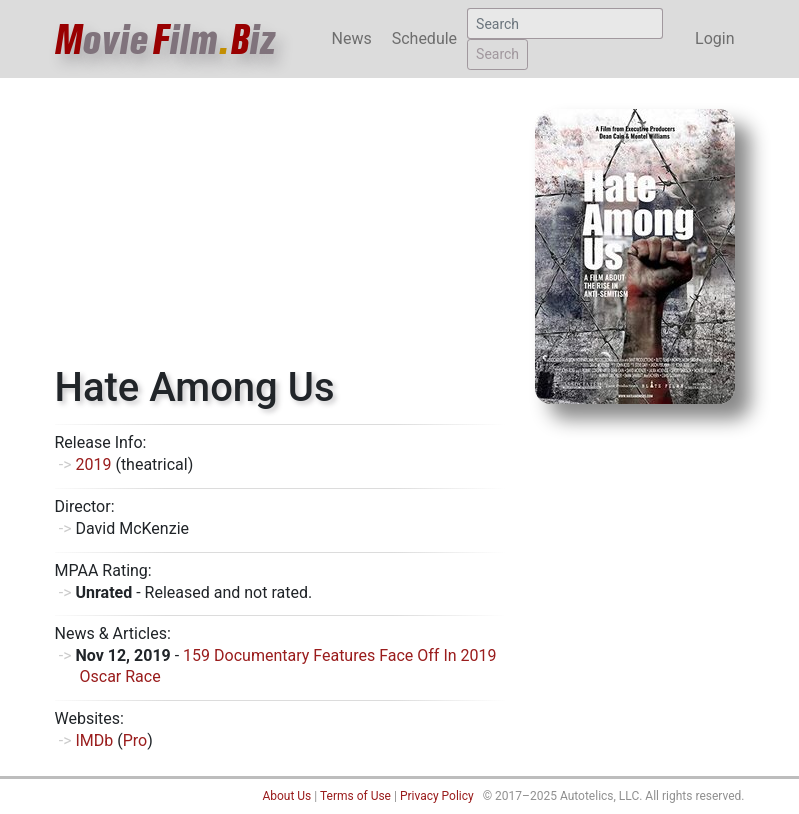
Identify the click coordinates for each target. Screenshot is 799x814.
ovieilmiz (166, 39)
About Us (286, 796)
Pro (135, 740)
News (352, 38)
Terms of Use (355, 796)
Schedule (424, 38)
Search (497, 54)
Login (714, 38)
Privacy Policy (437, 796)
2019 (93, 464)
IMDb (94, 740)
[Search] (565, 23)
